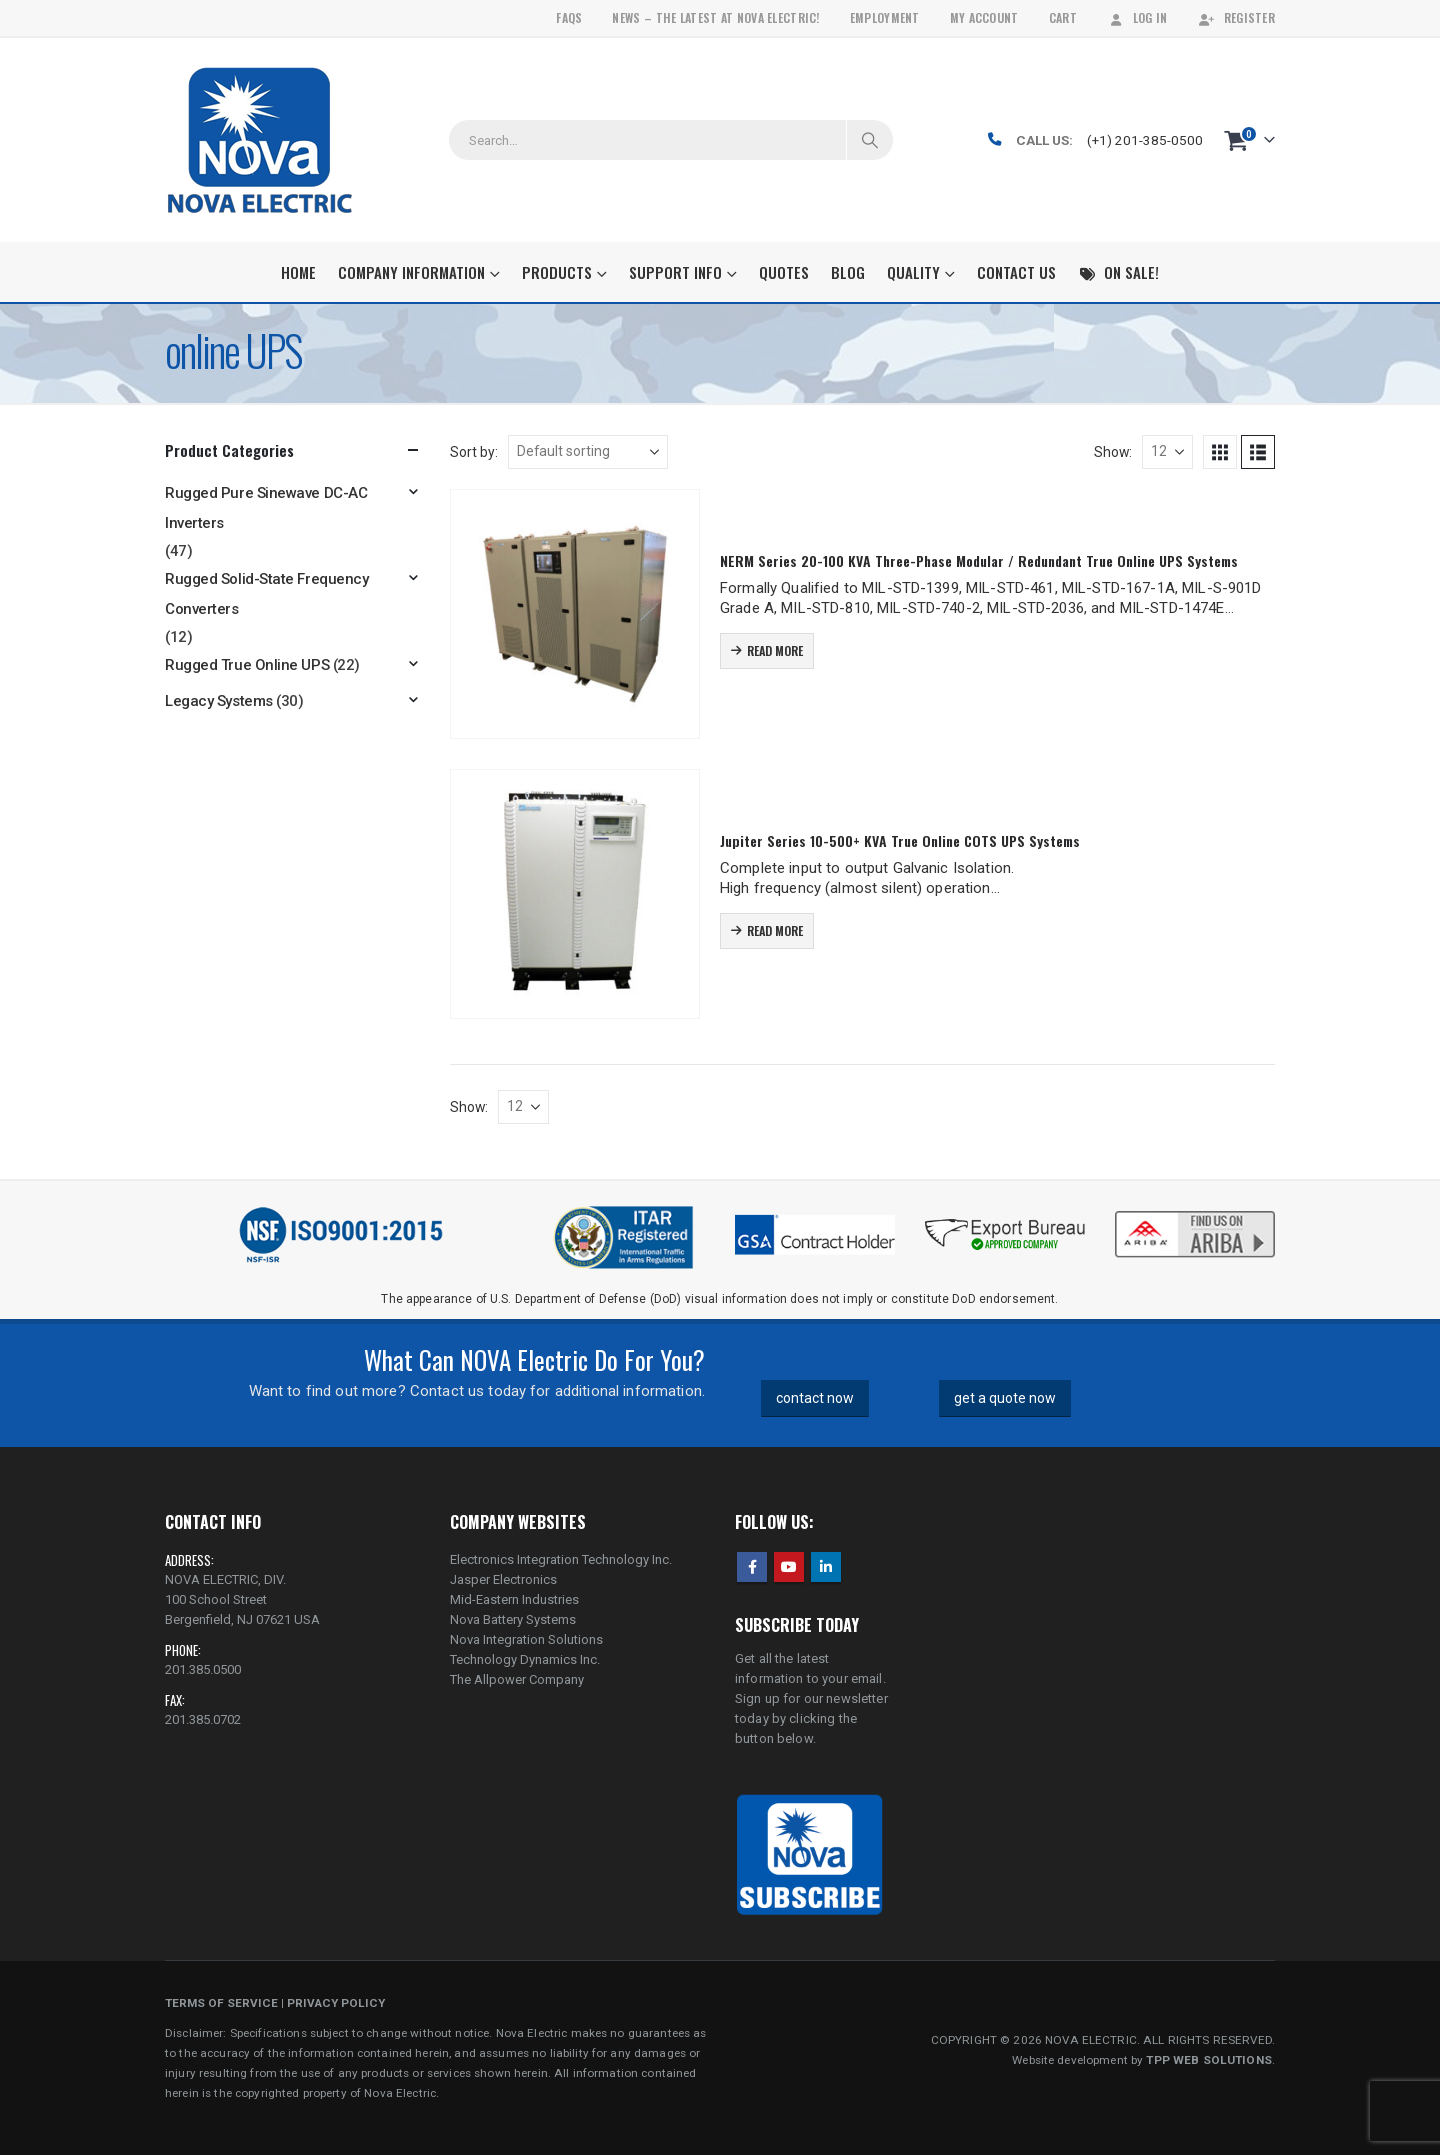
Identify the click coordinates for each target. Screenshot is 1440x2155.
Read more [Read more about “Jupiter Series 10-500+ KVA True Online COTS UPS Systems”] (775, 930)
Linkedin (826, 1567)
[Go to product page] (575, 614)
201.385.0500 (203, 1669)
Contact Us (1016, 272)
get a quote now (1005, 1398)
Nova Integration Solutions (526, 1639)
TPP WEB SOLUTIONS (1208, 2060)
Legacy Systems (219, 701)
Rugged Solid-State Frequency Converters (266, 594)
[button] (1220, 452)
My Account (984, 17)
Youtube (789, 1567)
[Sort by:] (588, 452)
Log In (1137, 17)
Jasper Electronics (503, 1579)
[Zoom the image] (1195, 1213)
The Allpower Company (517, 1679)
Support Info (675, 272)
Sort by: (474, 452)
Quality (913, 272)
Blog (848, 272)
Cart (1063, 17)
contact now (815, 1398)
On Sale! (1118, 272)
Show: (1113, 452)
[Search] (870, 140)
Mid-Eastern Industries (514, 1599)
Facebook (752, 1567)
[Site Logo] (259, 140)
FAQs (569, 17)
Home (298, 272)
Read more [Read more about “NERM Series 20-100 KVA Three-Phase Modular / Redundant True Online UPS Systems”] (775, 650)
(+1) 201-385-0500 (1145, 140)
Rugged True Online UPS (247, 665)
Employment (885, 17)
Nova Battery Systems (513, 1619)
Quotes (784, 272)
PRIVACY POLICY (336, 2003)
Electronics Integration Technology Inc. (561, 1559)
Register (1236, 17)
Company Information (411, 272)
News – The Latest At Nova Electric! (715, 17)
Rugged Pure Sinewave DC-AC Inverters (266, 508)
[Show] (1167, 452)
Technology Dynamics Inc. (525, 1659)
